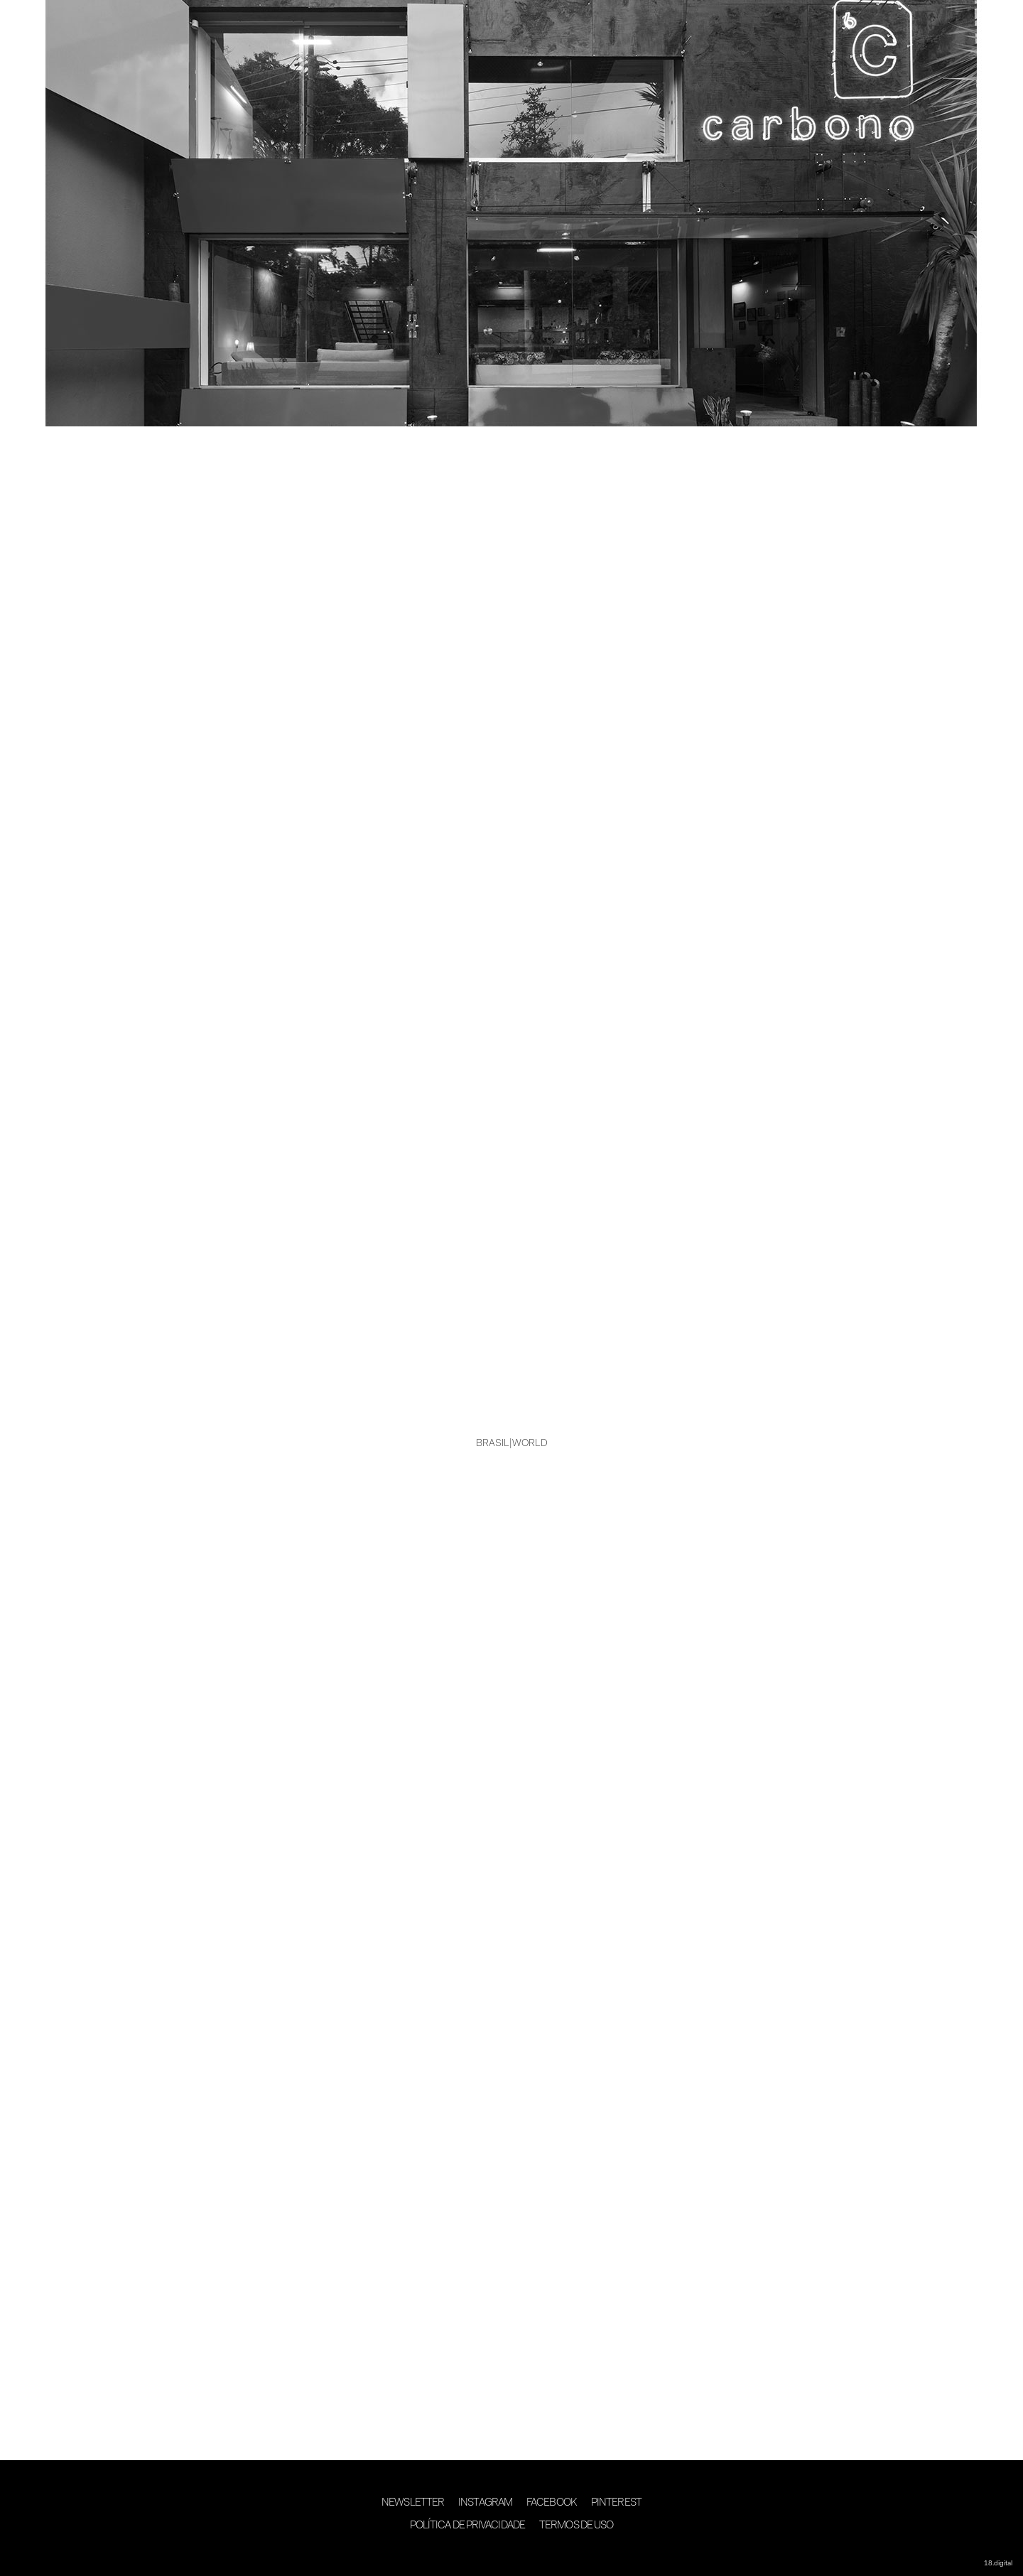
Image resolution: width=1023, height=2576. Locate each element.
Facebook (551, 2503)
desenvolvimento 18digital (511, 2553)
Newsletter (412, 2503)
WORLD (530, 1444)
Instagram (485, 2503)
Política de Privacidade (467, 2526)
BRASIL (492, 1444)
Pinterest (616, 2503)
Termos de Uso (576, 2526)
